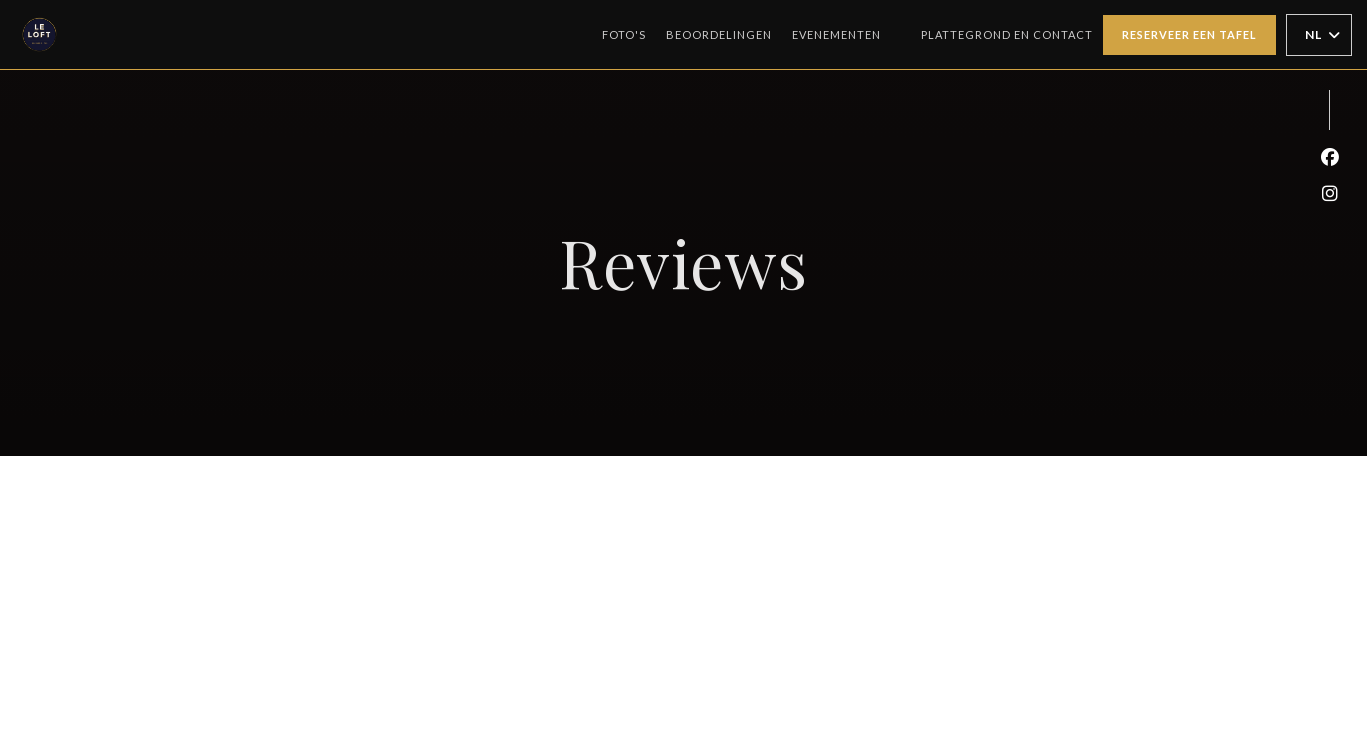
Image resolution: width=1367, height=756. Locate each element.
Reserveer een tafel (1189, 34)
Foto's (624, 34)
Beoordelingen (719, 34)
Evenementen (836, 34)
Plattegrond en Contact (1007, 34)
